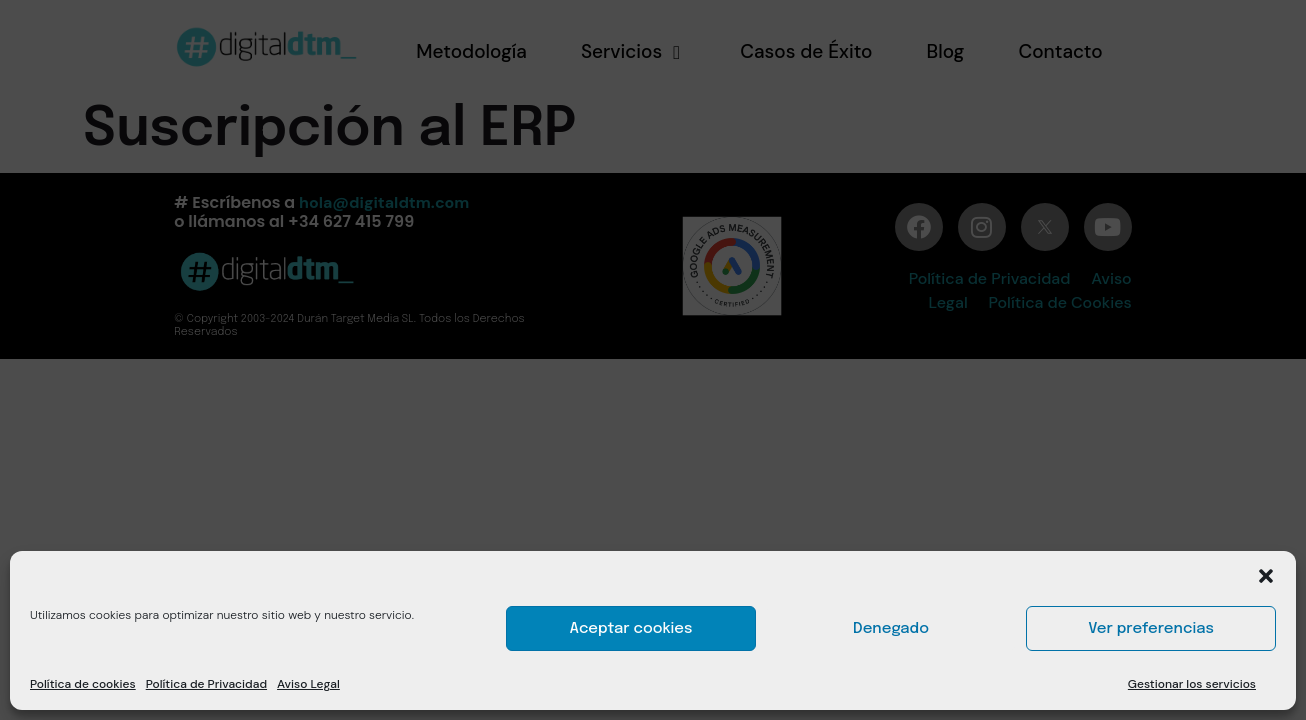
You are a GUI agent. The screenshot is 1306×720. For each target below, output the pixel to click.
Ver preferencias (1151, 629)
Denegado (891, 629)
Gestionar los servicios (1192, 684)
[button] (1266, 576)
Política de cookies (83, 684)
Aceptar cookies (631, 629)
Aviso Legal (308, 684)
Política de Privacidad (206, 684)
